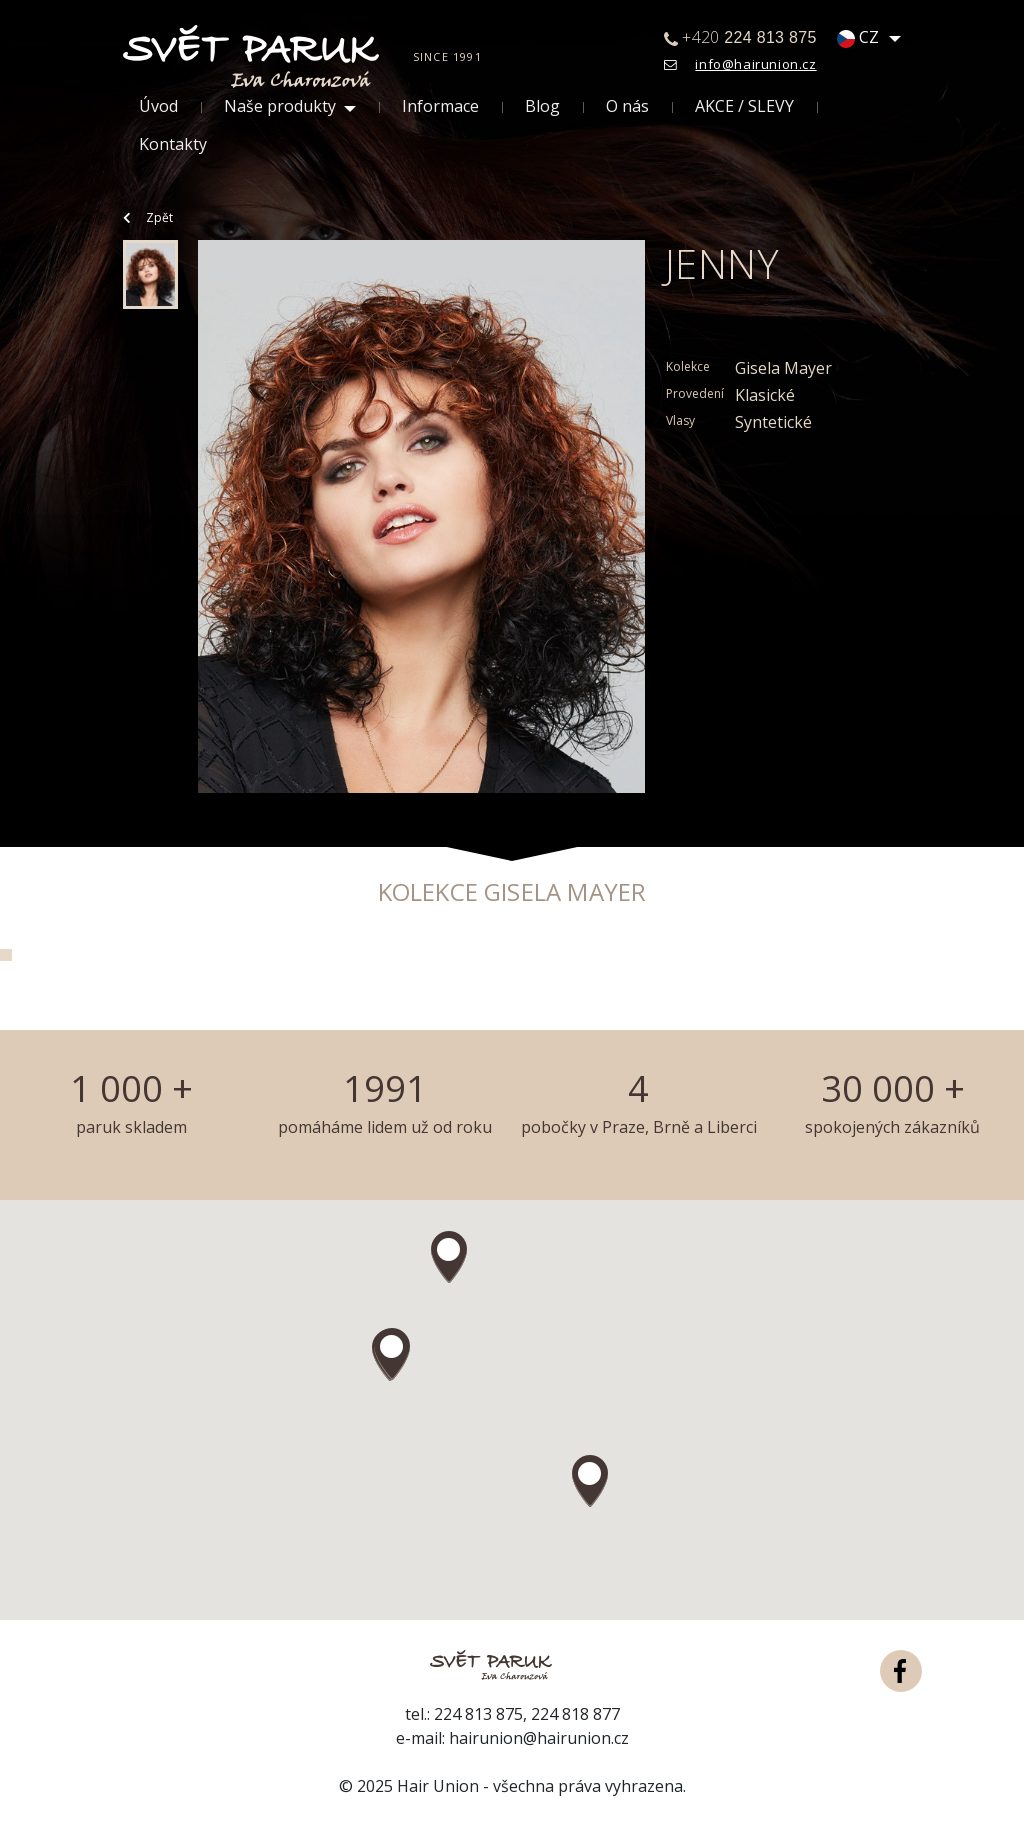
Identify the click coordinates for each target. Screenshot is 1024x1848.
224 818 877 (575, 1714)
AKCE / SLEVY (744, 106)
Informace (440, 106)
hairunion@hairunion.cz (539, 1738)
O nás (627, 106)
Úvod (158, 106)
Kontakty (173, 144)
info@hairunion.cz (755, 64)
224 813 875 (478, 1714)
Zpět (148, 217)
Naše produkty (280, 106)
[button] (392, 1354)
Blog (542, 106)
